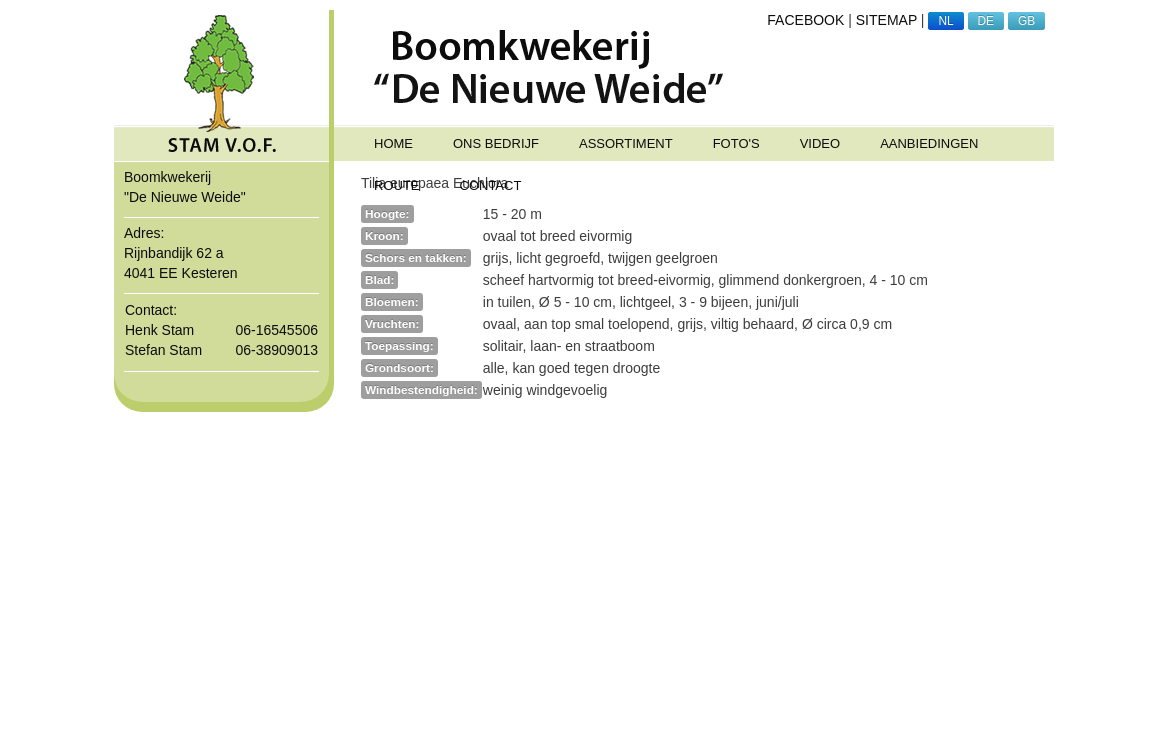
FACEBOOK (805, 20)
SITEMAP (886, 20)
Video (820, 143)
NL (945, 21)
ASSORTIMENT (626, 143)
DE (986, 21)
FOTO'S (736, 143)
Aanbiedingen (929, 143)
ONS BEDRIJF (496, 143)
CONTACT (491, 185)
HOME (393, 143)
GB (1026, 21)
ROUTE (397, 185)
